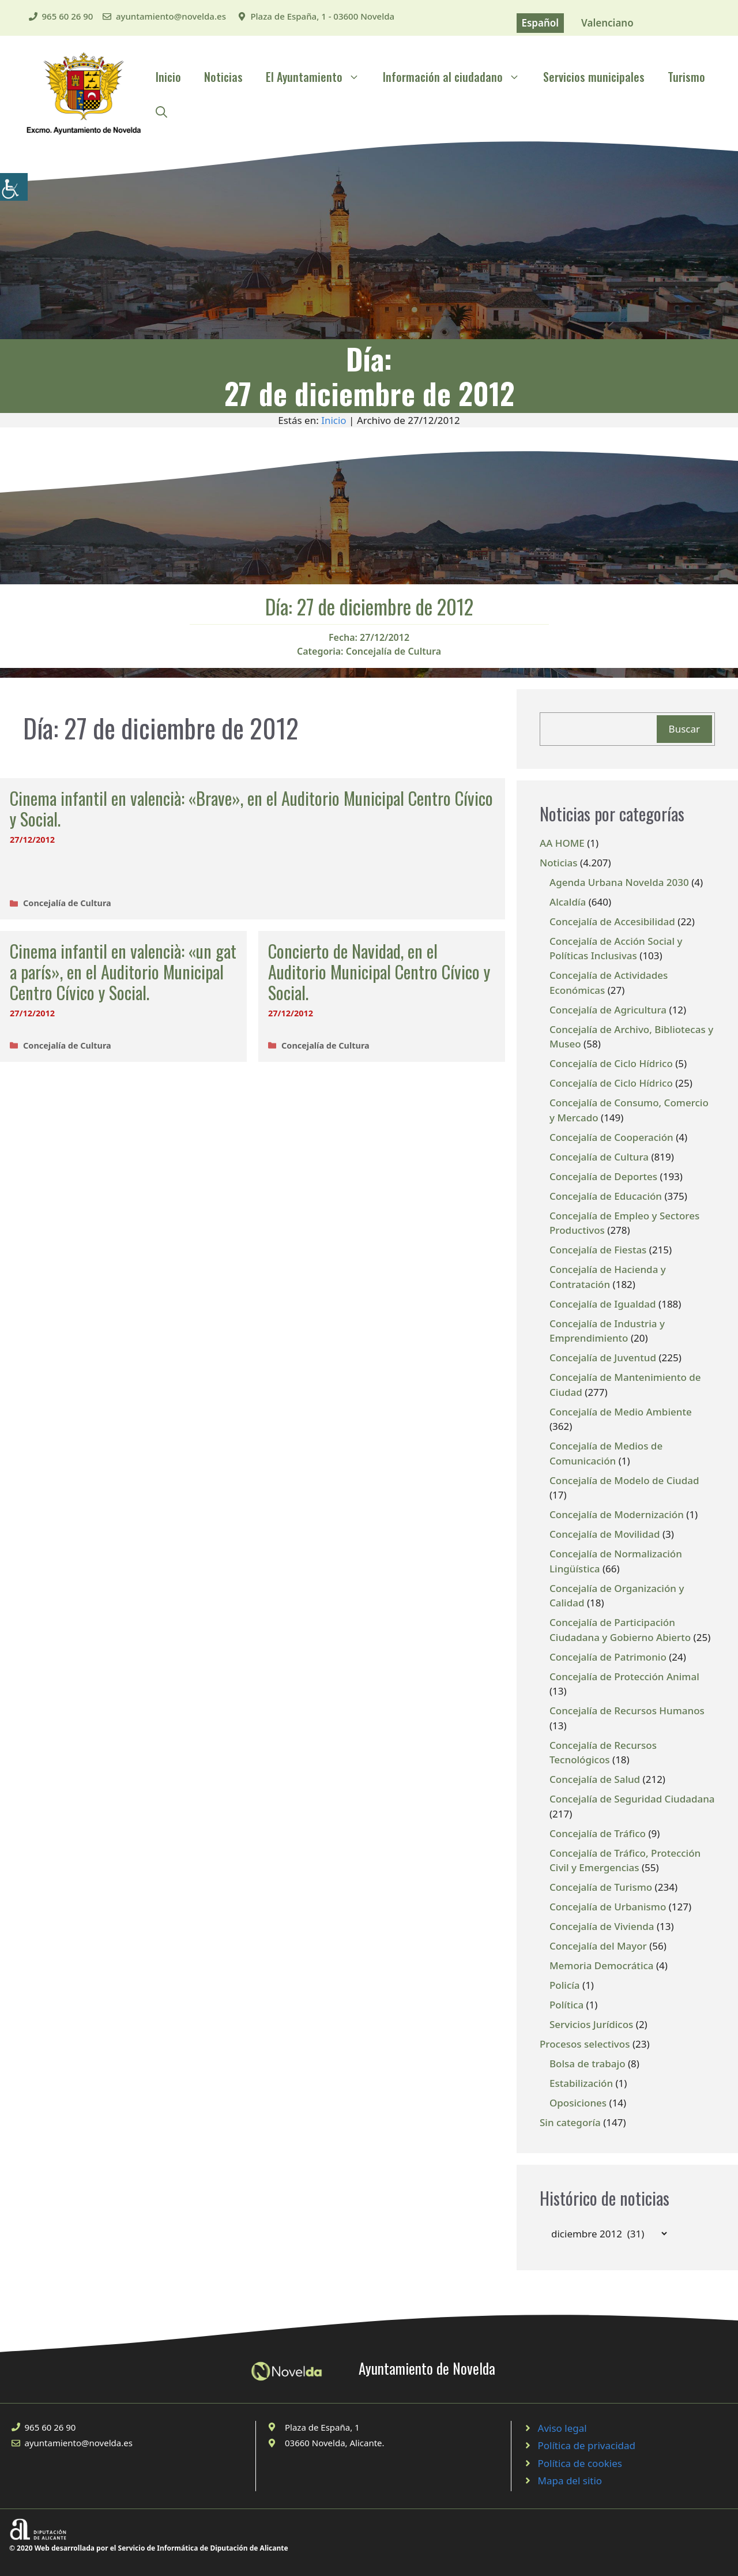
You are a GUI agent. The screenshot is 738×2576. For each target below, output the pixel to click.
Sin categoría (570, 2122)
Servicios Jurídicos (591, 2024)
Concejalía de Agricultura (608, 1009)
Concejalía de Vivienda (601, 1926)
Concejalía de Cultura (393, 651)
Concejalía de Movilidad (604, 1534)
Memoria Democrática (601, 1965)
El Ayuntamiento (318, 76)
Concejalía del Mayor (598, 1945)
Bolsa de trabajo (587, 2063)
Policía (564, 1985)
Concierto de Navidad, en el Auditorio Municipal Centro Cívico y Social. (379, 971)
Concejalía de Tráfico (597, 1833)
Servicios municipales (594, 76)
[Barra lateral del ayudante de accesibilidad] (14, 187)
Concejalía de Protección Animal (624, 1676)
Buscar (684, 728)
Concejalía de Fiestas (597, 1249)
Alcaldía (567, 901)
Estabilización (581, 2083)
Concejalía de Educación (605, 1196)
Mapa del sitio (570, 2480)
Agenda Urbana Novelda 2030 (619, 882)
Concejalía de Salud (594, 1779)
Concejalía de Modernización (616, 1514)
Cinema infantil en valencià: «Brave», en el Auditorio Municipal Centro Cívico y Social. (251, 808)
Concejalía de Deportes (603, 1176)
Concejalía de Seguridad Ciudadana (632, 1798)
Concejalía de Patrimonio (608, 1656)
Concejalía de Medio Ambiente (620, 1411)
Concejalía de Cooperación (611, 1137)
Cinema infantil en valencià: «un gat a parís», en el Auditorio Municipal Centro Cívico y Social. (123, 971)
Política (566, 2004)
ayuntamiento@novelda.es (171, 16)
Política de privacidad (586, 2445)
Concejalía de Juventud (602, 1357)
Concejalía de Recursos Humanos (627, 1710)
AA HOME (562, 843)
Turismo (686, 76)
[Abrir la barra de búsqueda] (161, 111)
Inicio (168, 76)
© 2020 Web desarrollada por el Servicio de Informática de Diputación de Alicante (148, 2548)
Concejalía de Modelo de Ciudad (624, 1480)
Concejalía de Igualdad (602, 1303)
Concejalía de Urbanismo (607, 1906)
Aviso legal (562, 2428)
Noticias (223, 76)
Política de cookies (580, 2463)
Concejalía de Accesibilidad (612, 921)
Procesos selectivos (585, 2044)
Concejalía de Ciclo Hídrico (611, 1063)
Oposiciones (578, 2102)
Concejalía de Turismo (600, 1887)
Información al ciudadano (457, 76)
